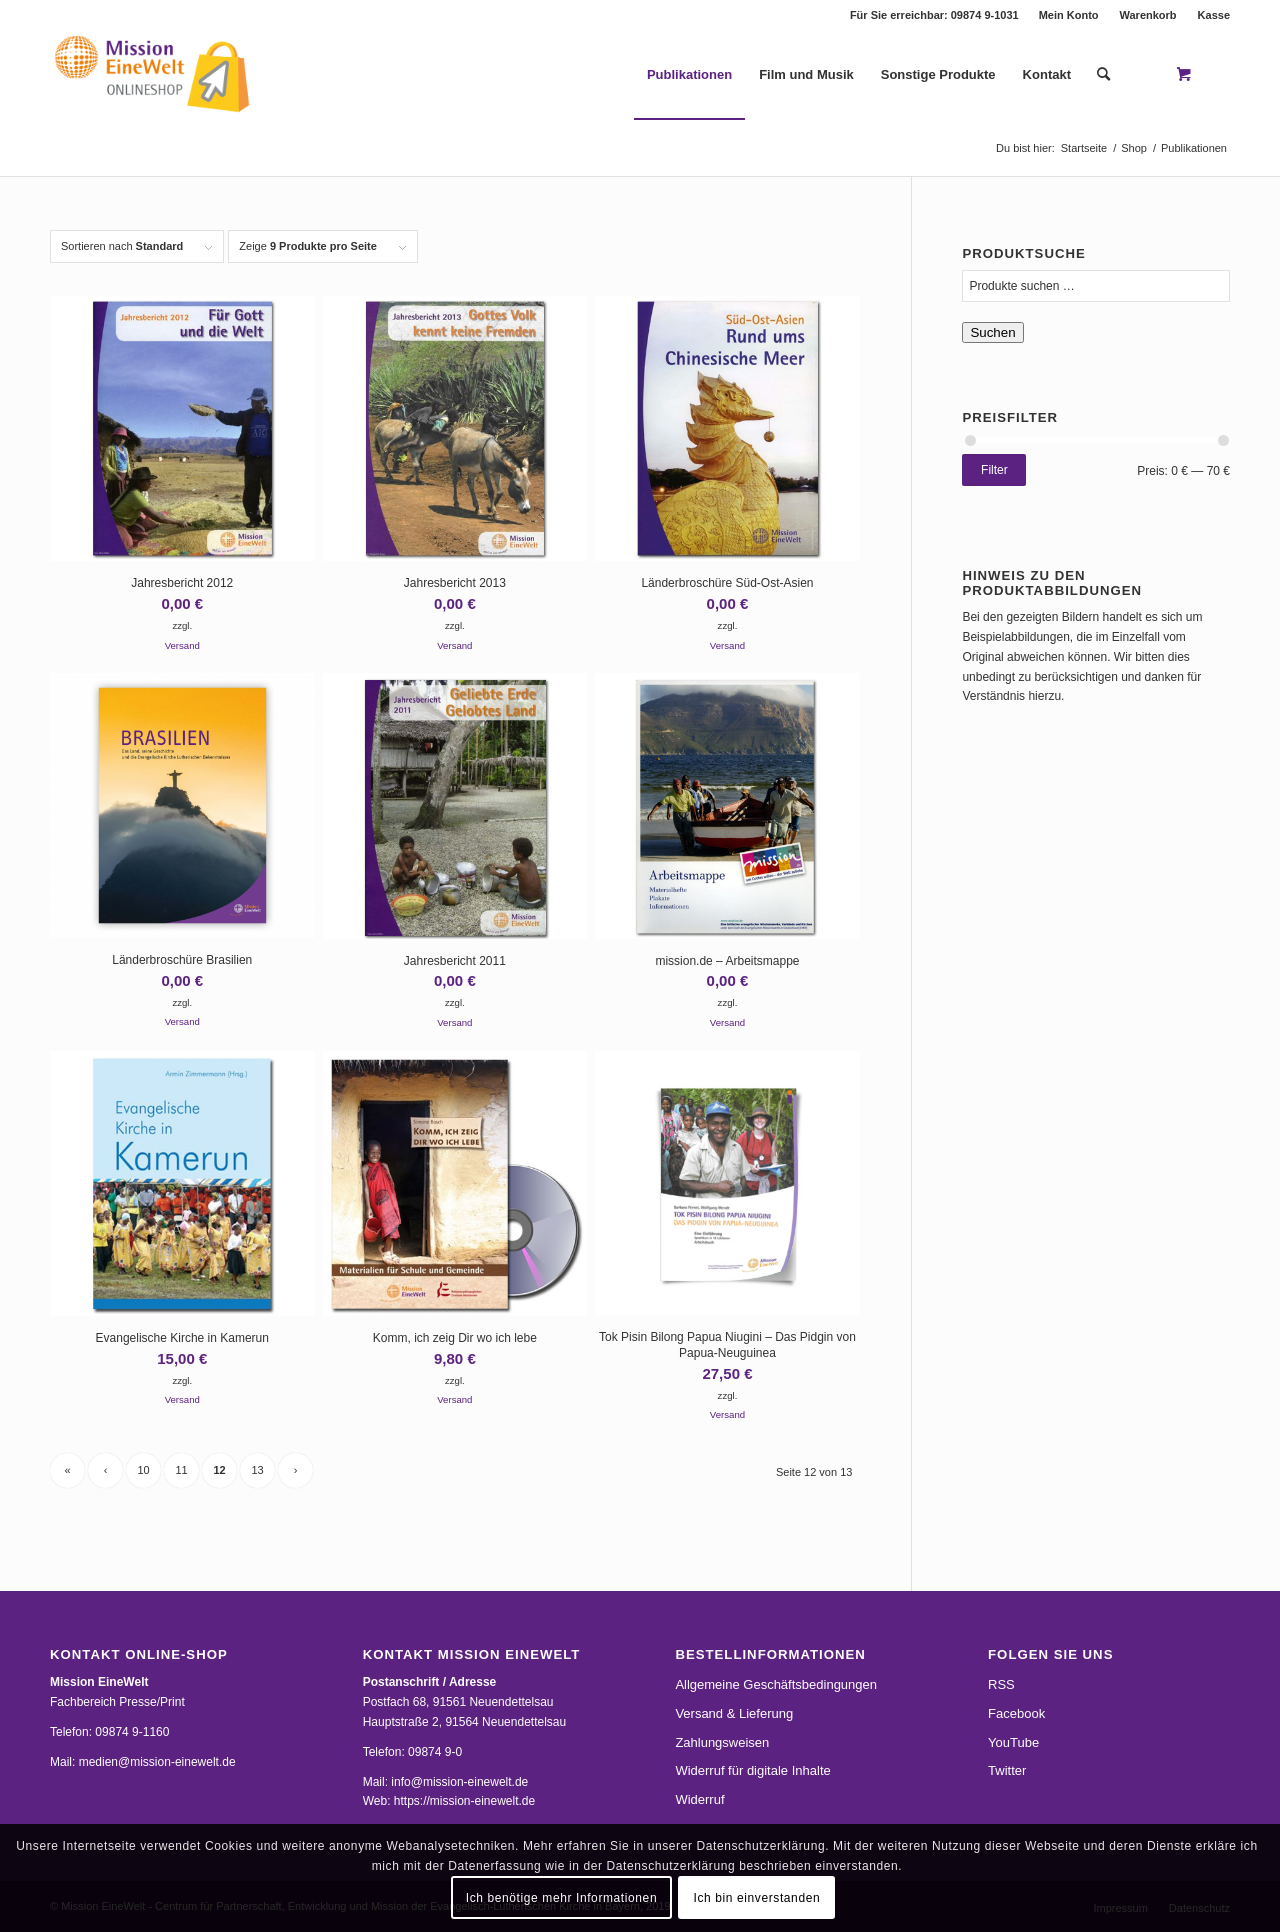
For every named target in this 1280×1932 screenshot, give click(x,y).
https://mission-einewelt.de (464, 1801)
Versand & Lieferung (734, 1713)
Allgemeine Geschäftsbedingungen (776, 1684)
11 (181, 1470)
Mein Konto (1069, 15)
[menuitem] (1069, 15)
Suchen (992, 332)
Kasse (1214, 15)
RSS (1001, 1684)
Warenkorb (1148, 15)
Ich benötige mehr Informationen (561, 1898)
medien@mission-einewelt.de (157, 1762)
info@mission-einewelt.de (459, 1782)
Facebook (1016, 1713)
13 (257, 1470)
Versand (182, 645)
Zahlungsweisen (722, 1742)
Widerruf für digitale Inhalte (752, 1770)
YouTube (1013, 1742)
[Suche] (1103, 75)
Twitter (1007, 1770)
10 (143, 1470)
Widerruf (699, 1799)
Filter (994, 470)
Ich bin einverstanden (757, 1898)
